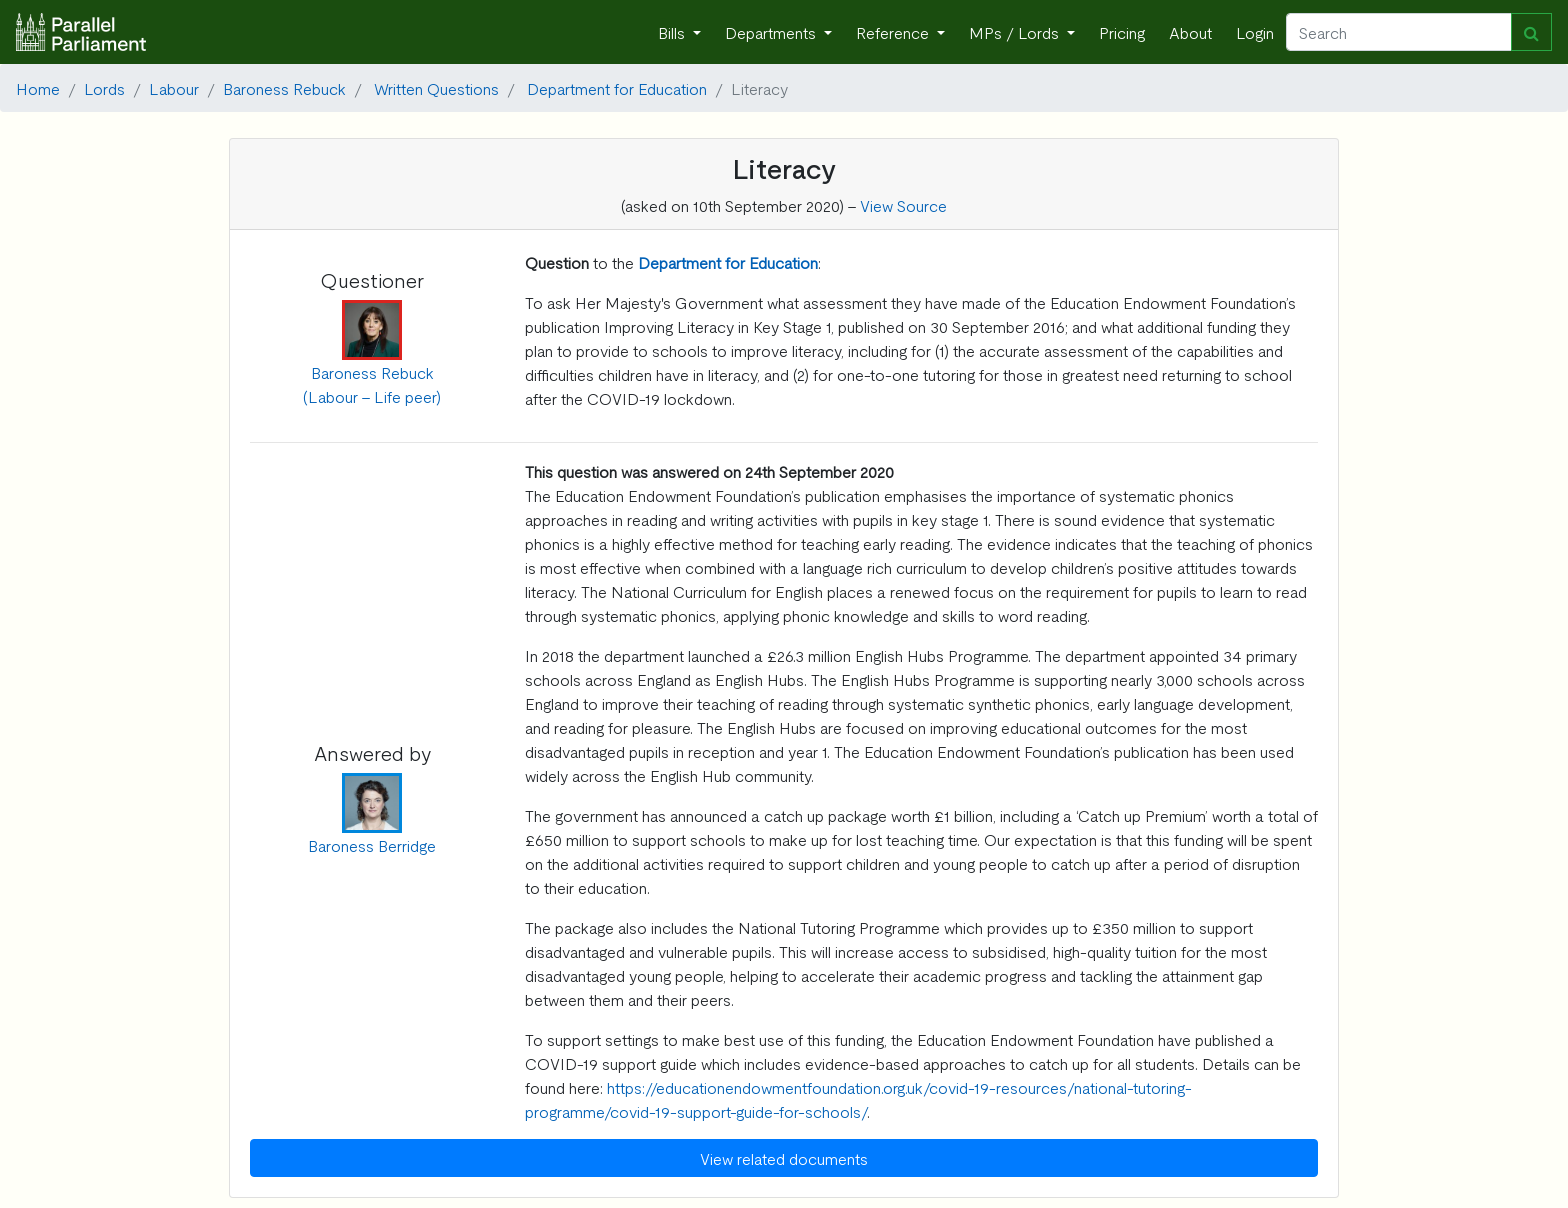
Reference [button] (894, 32)
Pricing (1122, 32)
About (1190, 32)
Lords (104, 88)
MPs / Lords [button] (1016, 32)
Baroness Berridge (372, 845)
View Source (903, 205)
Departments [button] (772, 32)
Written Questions (436, 88)
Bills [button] (673, 32)
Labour (174, 88)
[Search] (1399, 32)
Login (1255, 32)
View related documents (784, 1158)
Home (38, 88)
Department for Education (617, 88)
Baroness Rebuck (284, 88)
